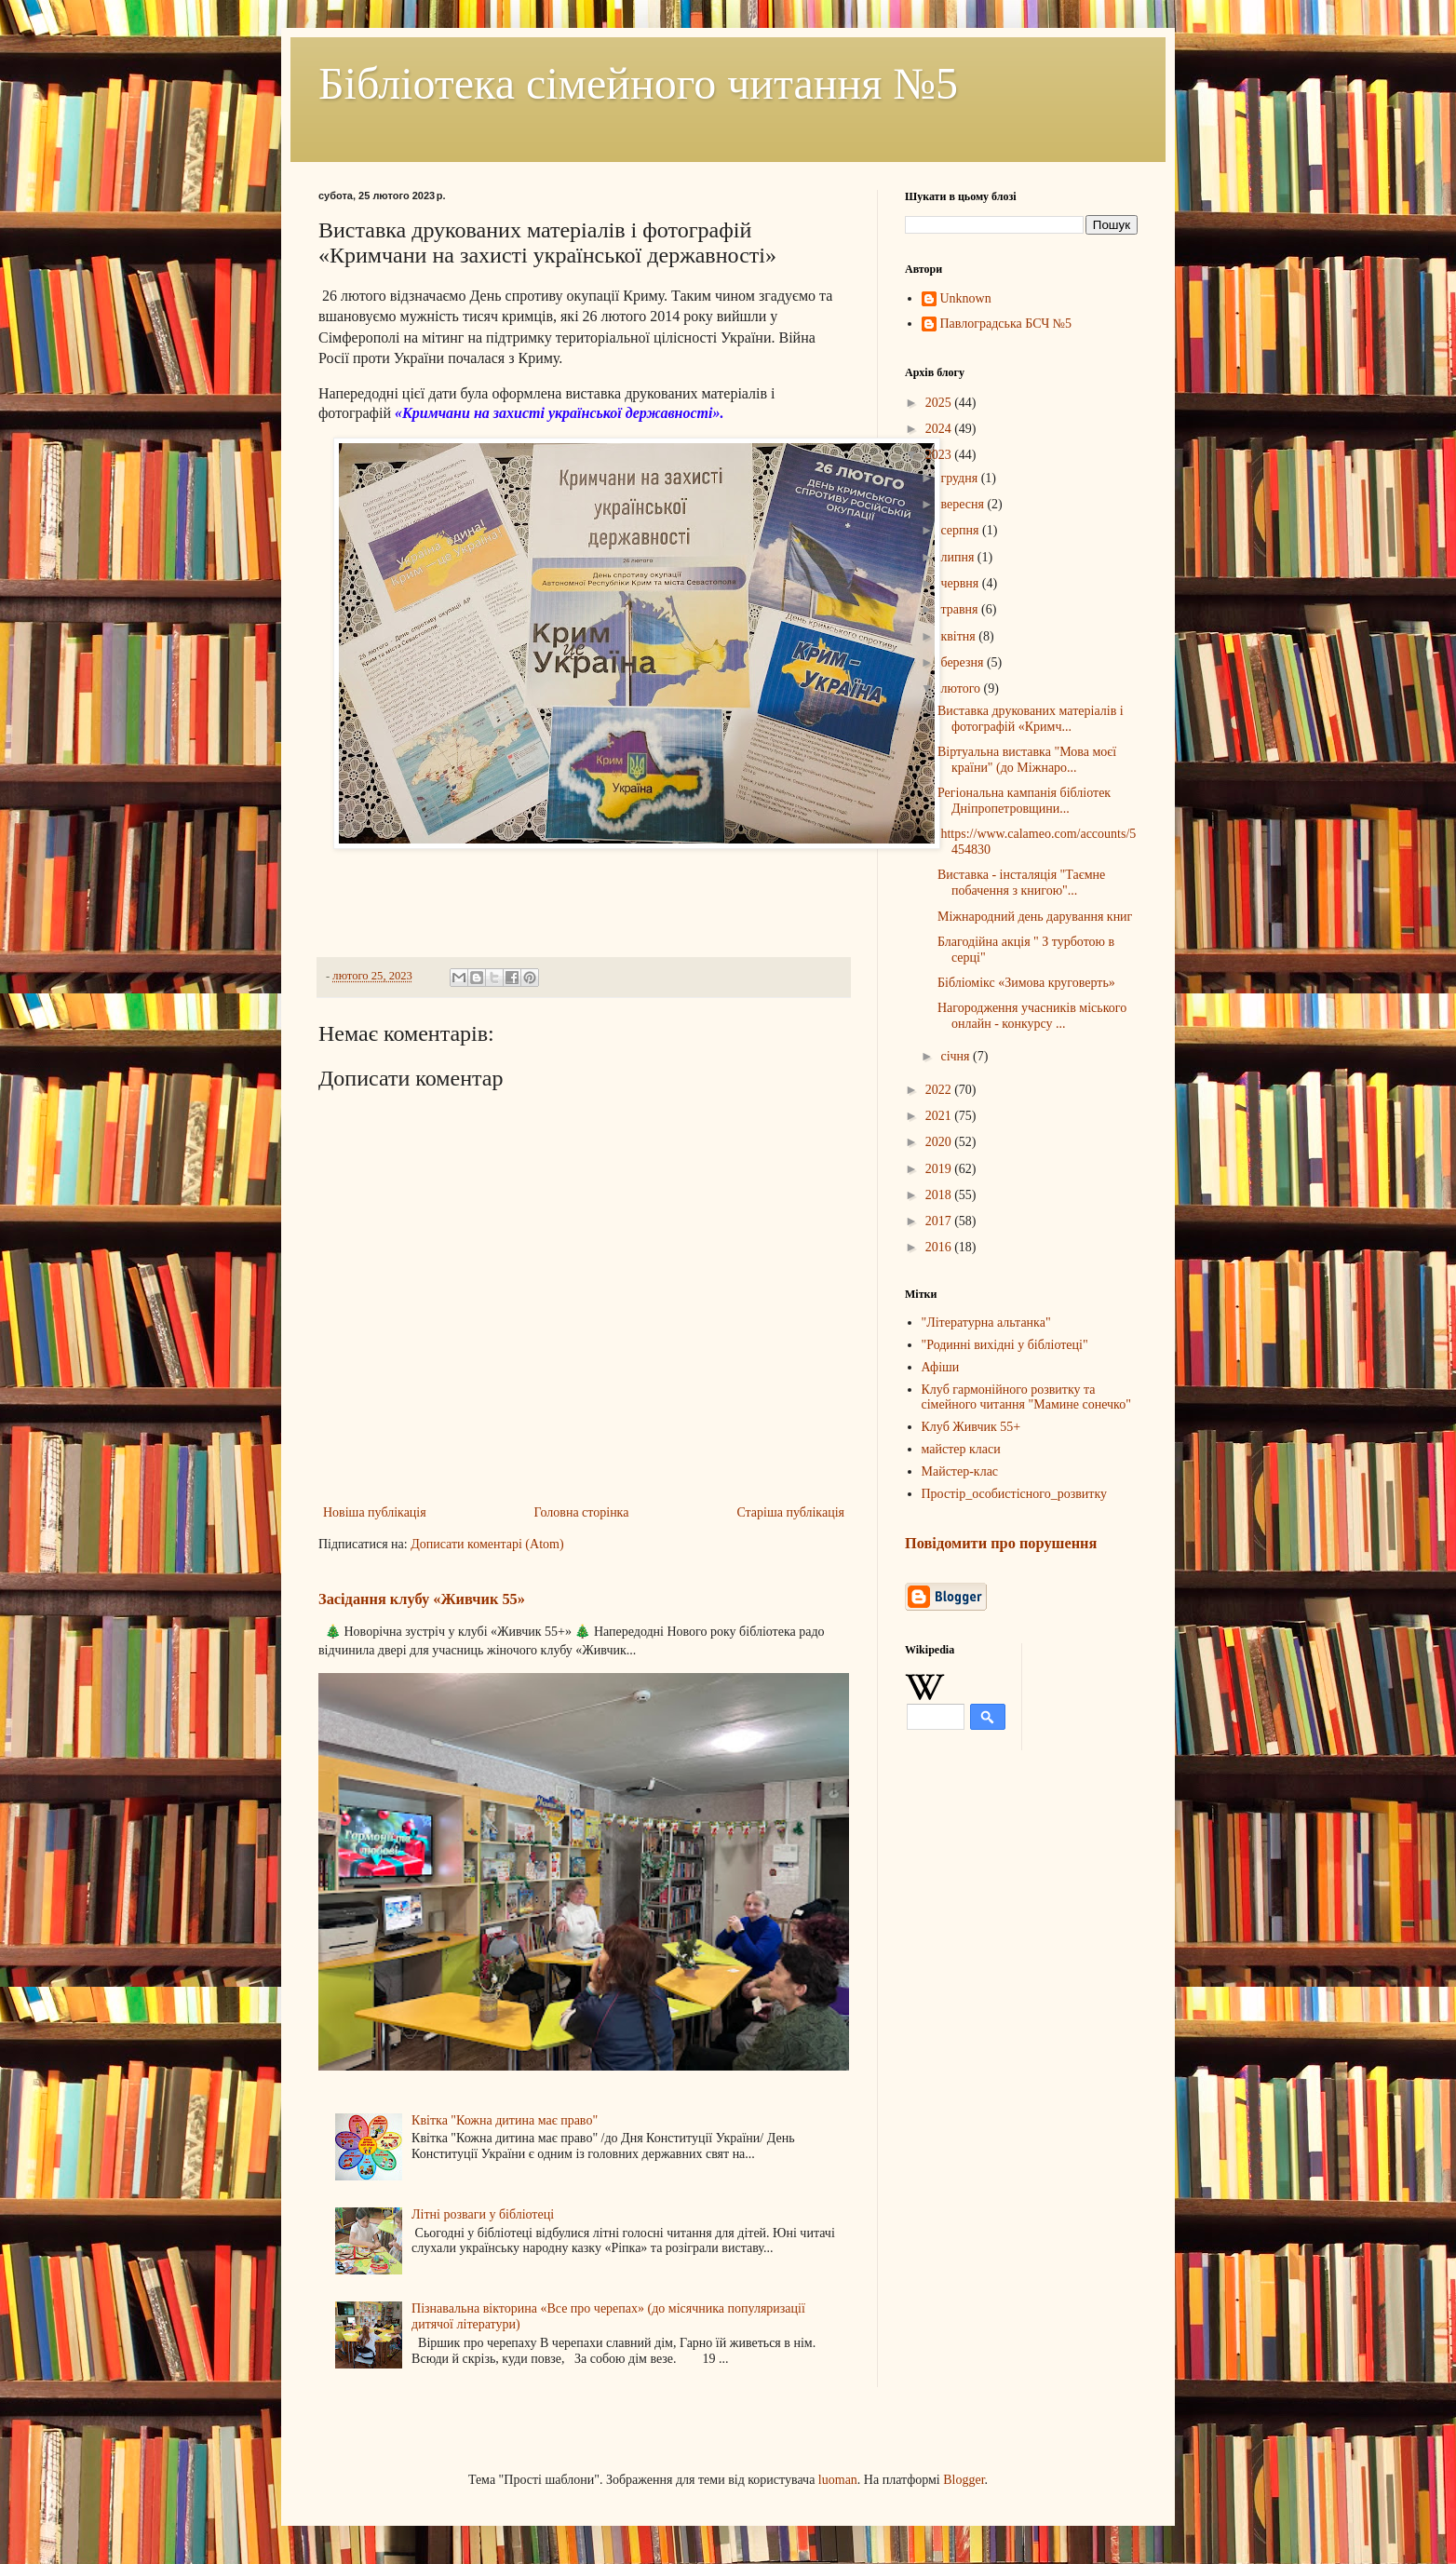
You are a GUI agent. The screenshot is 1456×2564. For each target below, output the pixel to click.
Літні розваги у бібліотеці (482, 2214)
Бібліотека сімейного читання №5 (638, 83)
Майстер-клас (960, 1471)
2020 (940, 1142)
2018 (940, 1195)
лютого (961, 688)
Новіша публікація (374, 1512)
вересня (963, 504)
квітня (959, 636)
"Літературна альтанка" (986, 1322)
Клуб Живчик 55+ (971, 1427)
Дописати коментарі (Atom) (487, 1544)
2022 (940, 1090)
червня (960, 583)
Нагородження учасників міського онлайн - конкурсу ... (1031, 1016)
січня (956, 1056)
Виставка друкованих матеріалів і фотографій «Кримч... (1030, 719)
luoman (837, 2480)
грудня (960, 478)
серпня (961, 530)
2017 (940, 1221)
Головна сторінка (581, 1512)
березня (963, 662)
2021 (940, 1116)
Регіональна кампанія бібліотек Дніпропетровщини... (1024, 801)
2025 (940, 403)
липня (958, 557)
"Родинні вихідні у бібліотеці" (1005, 1345)
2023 (940, 455)
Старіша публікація (790, 1512)
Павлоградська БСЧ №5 (1006, 324)
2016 (940, 1247)
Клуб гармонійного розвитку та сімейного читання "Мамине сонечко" (1026, 1397)
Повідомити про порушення (1001, 1543)
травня (960, 609)
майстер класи (961, 1449)
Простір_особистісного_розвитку (1015, 1494)
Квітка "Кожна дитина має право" (504, 2120)
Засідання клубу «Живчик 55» (421, 1599)
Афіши (941, 1367)
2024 (940, 429)
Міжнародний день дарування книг (1034, 917)
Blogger (963, 2480)
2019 (940, 1169)
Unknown (965, 298)
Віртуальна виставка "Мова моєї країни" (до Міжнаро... (1026, 760)
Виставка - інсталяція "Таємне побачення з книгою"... (1021, 882)
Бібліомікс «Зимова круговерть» (1026, 983)
